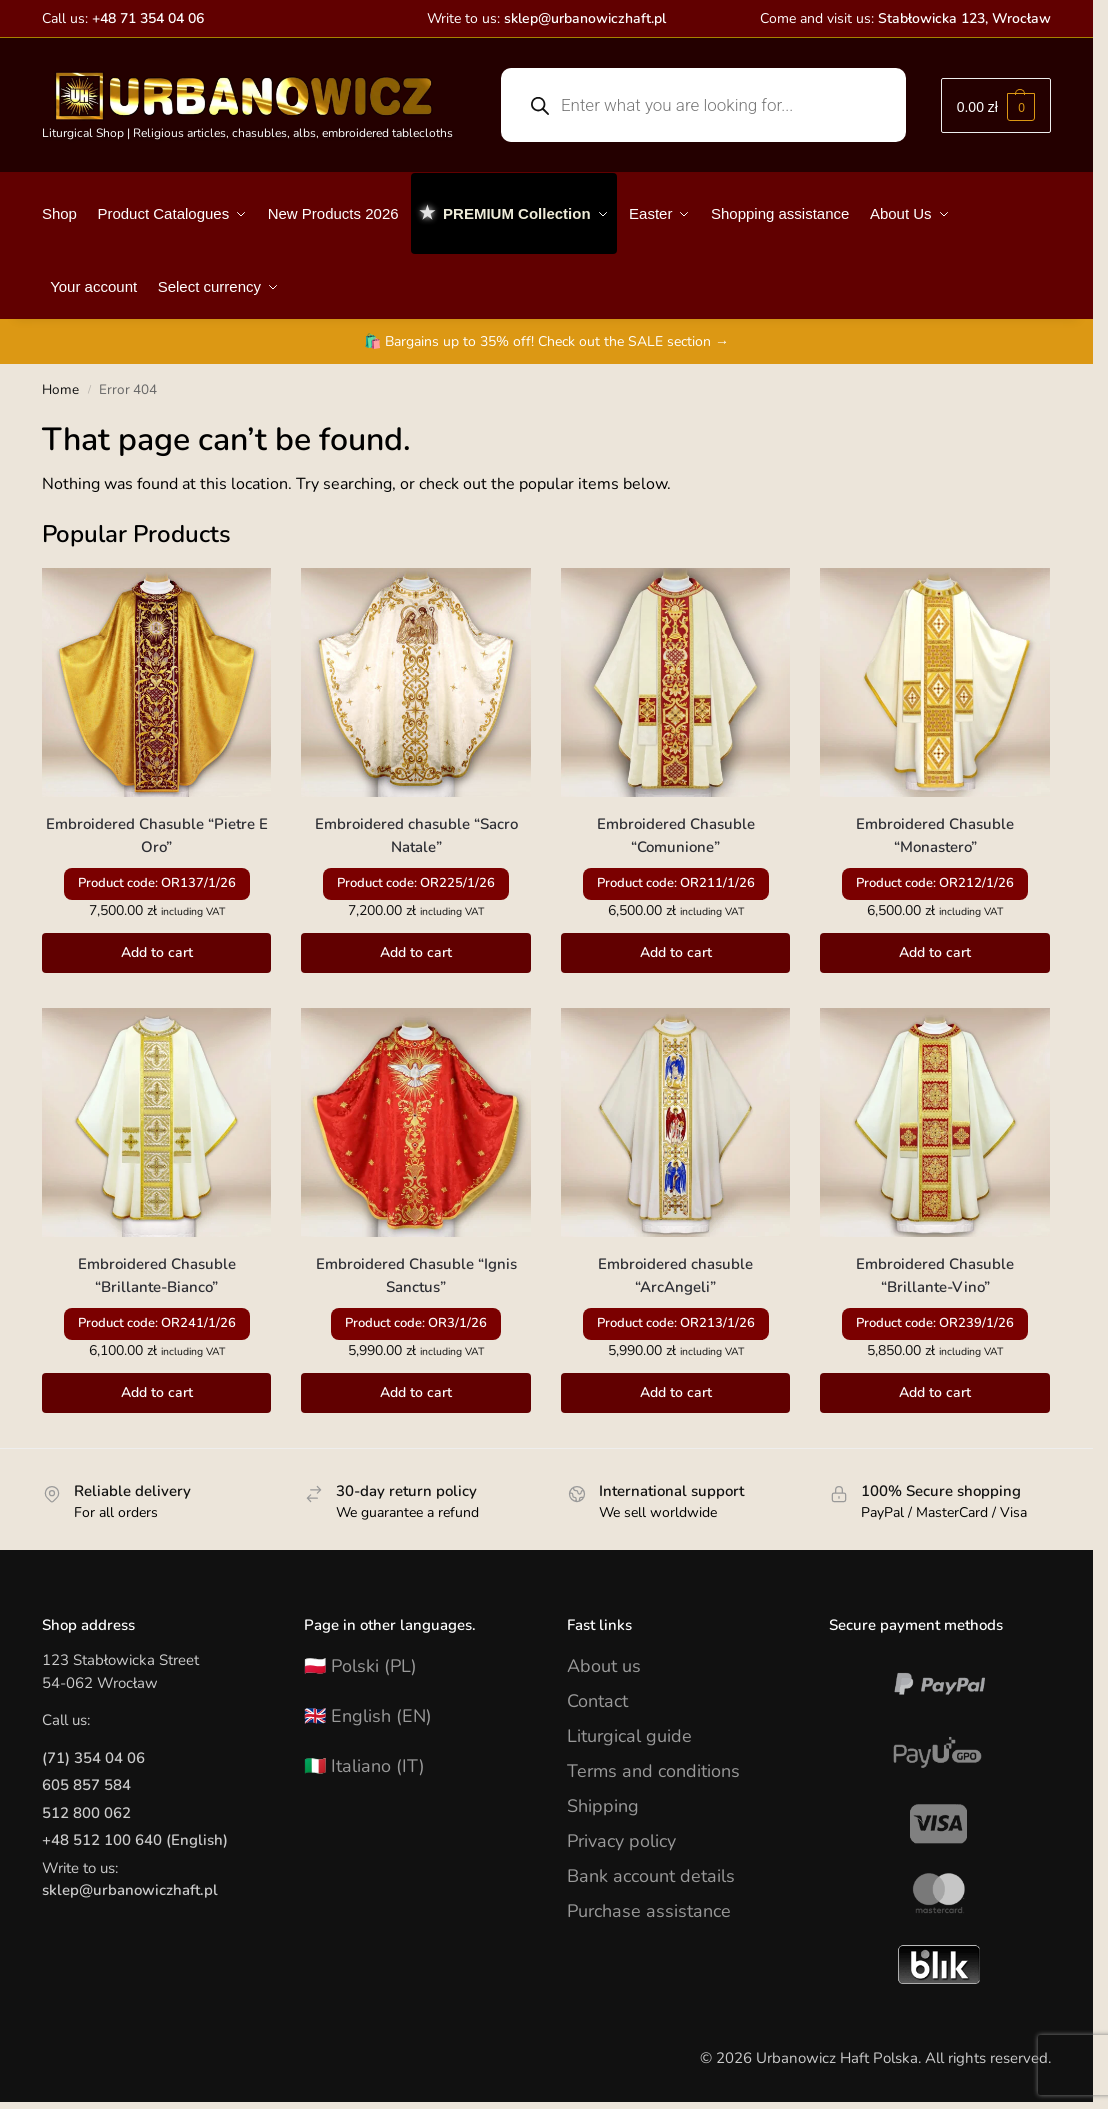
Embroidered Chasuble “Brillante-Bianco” (157, 1275)
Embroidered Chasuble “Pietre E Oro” (157, 835)
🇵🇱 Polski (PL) (360, 1666)
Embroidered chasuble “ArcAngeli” (675, 1275)
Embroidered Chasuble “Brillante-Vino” (935, 1275)
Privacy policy (621, 1841)
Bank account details (651, 1876)
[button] (996, 105)
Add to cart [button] (157, 952)
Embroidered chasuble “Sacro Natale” (416, 835)
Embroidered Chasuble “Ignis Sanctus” (416, 1275)
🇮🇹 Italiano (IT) (364, 1766)
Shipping (603, 1806)
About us (604, 1666)
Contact (597, 1701)
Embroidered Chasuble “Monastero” (935, 835)
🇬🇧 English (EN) (368, 1716)
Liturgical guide (629, 1736)
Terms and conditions (653, 1771)
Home (60, 389)
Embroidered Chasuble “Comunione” (676, 835)
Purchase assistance (649, 1911)
